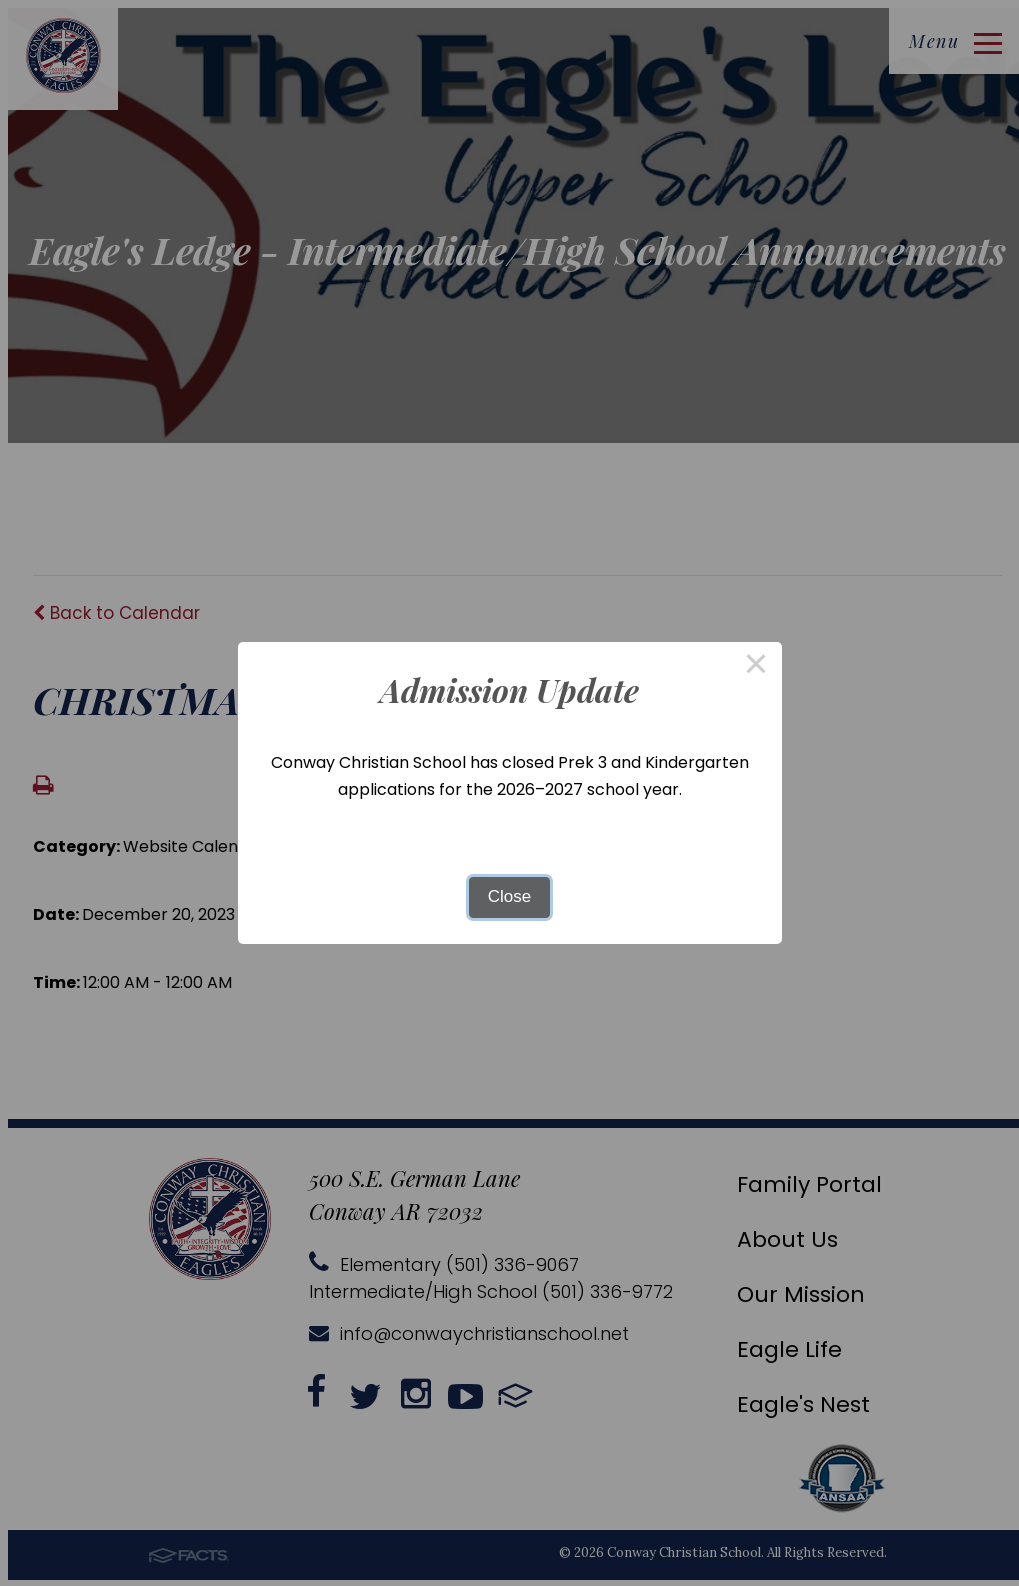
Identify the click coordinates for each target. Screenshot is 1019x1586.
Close (509, 896)
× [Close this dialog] (756, 667)
